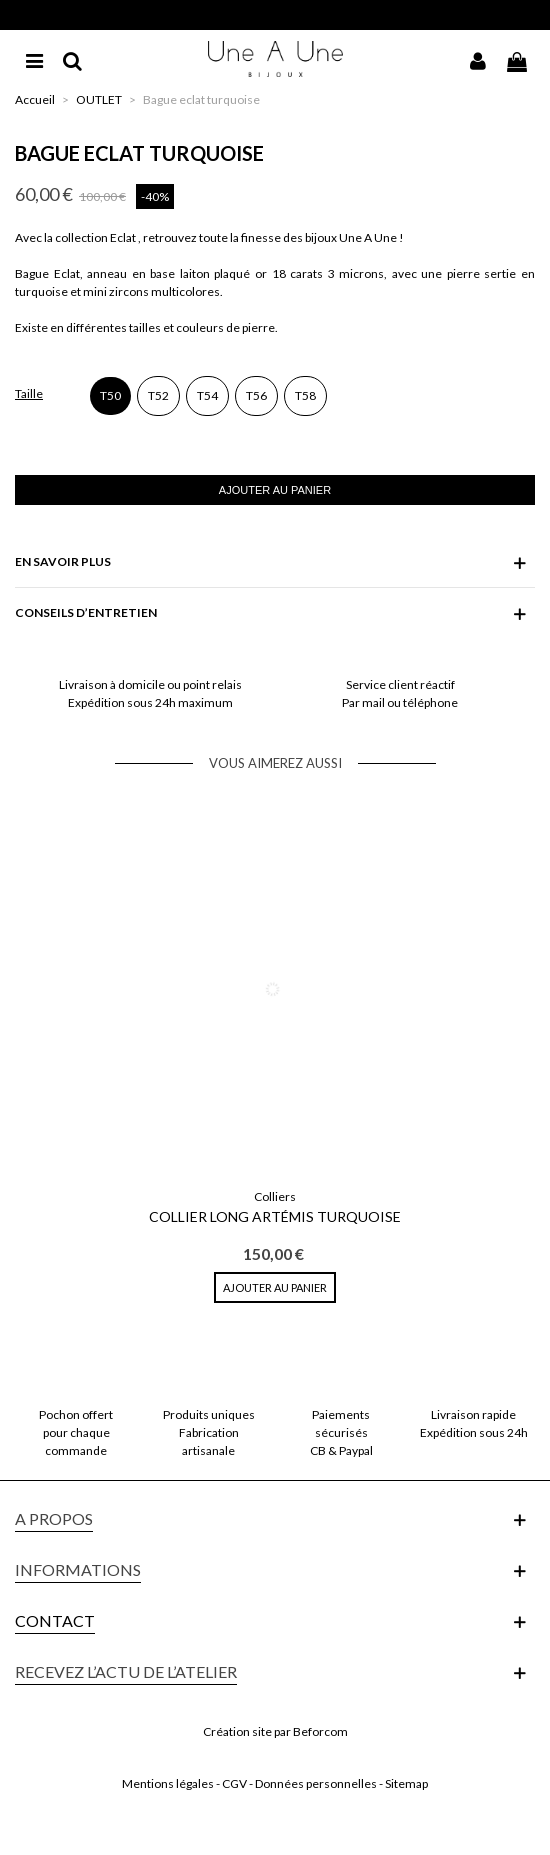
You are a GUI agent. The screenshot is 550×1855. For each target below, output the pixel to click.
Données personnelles (316, 1783)
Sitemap (406, 1783)
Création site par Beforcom (275, 1731)
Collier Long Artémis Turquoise (275, 1216)
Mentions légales (168, 1783)
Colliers (275, 1196)
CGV (234, 1783)
